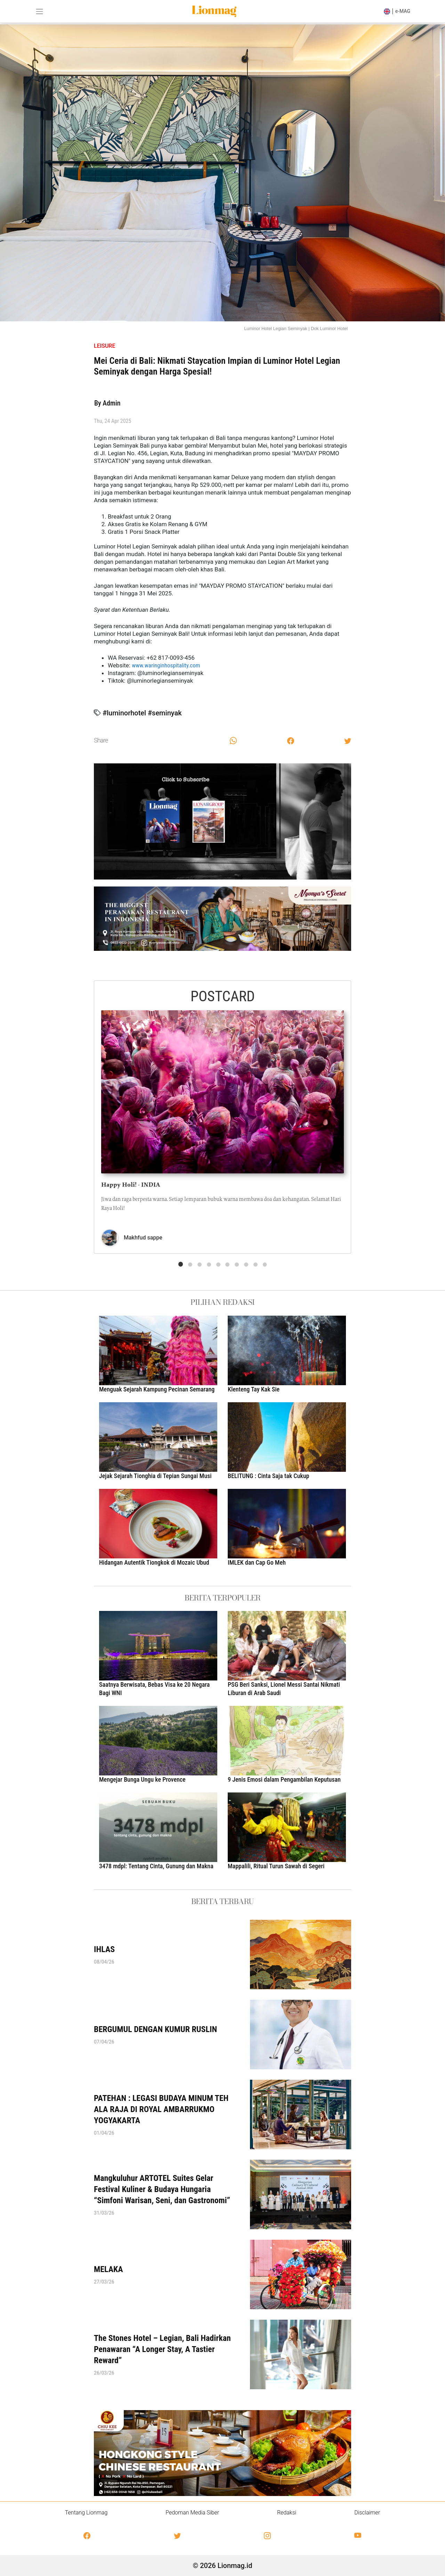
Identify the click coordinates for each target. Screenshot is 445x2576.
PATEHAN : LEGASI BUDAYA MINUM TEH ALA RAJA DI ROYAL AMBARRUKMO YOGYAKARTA (161, 2109)
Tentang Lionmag (86, 2512)
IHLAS (104, 1949)
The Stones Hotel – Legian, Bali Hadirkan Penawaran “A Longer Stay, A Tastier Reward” (162, 2349)
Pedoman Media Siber (192, 2512)
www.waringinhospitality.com (166, 665)
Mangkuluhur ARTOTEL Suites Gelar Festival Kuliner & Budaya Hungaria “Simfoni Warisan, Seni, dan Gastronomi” (162, 2189)
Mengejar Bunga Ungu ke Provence (144, 1779)
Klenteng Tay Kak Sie (254, 1389)
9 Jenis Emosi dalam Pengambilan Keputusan (284, 1779)
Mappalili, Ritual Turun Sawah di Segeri (276, 1866)
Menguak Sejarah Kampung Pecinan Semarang (157, 1389)
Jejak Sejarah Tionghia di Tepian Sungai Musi (155, 1475)
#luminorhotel (124, 713)
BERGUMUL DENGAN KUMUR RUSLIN (155, 2029)
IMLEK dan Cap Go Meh (257, 1562)
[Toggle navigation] (39, 11)
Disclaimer (367, 2512)
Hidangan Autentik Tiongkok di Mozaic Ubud (154, 1562)
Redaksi (286, 2512)
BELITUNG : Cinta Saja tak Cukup (268, 1475)
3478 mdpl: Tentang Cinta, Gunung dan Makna (156, 1866)
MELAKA (108, 2269)
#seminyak (165, 713)
